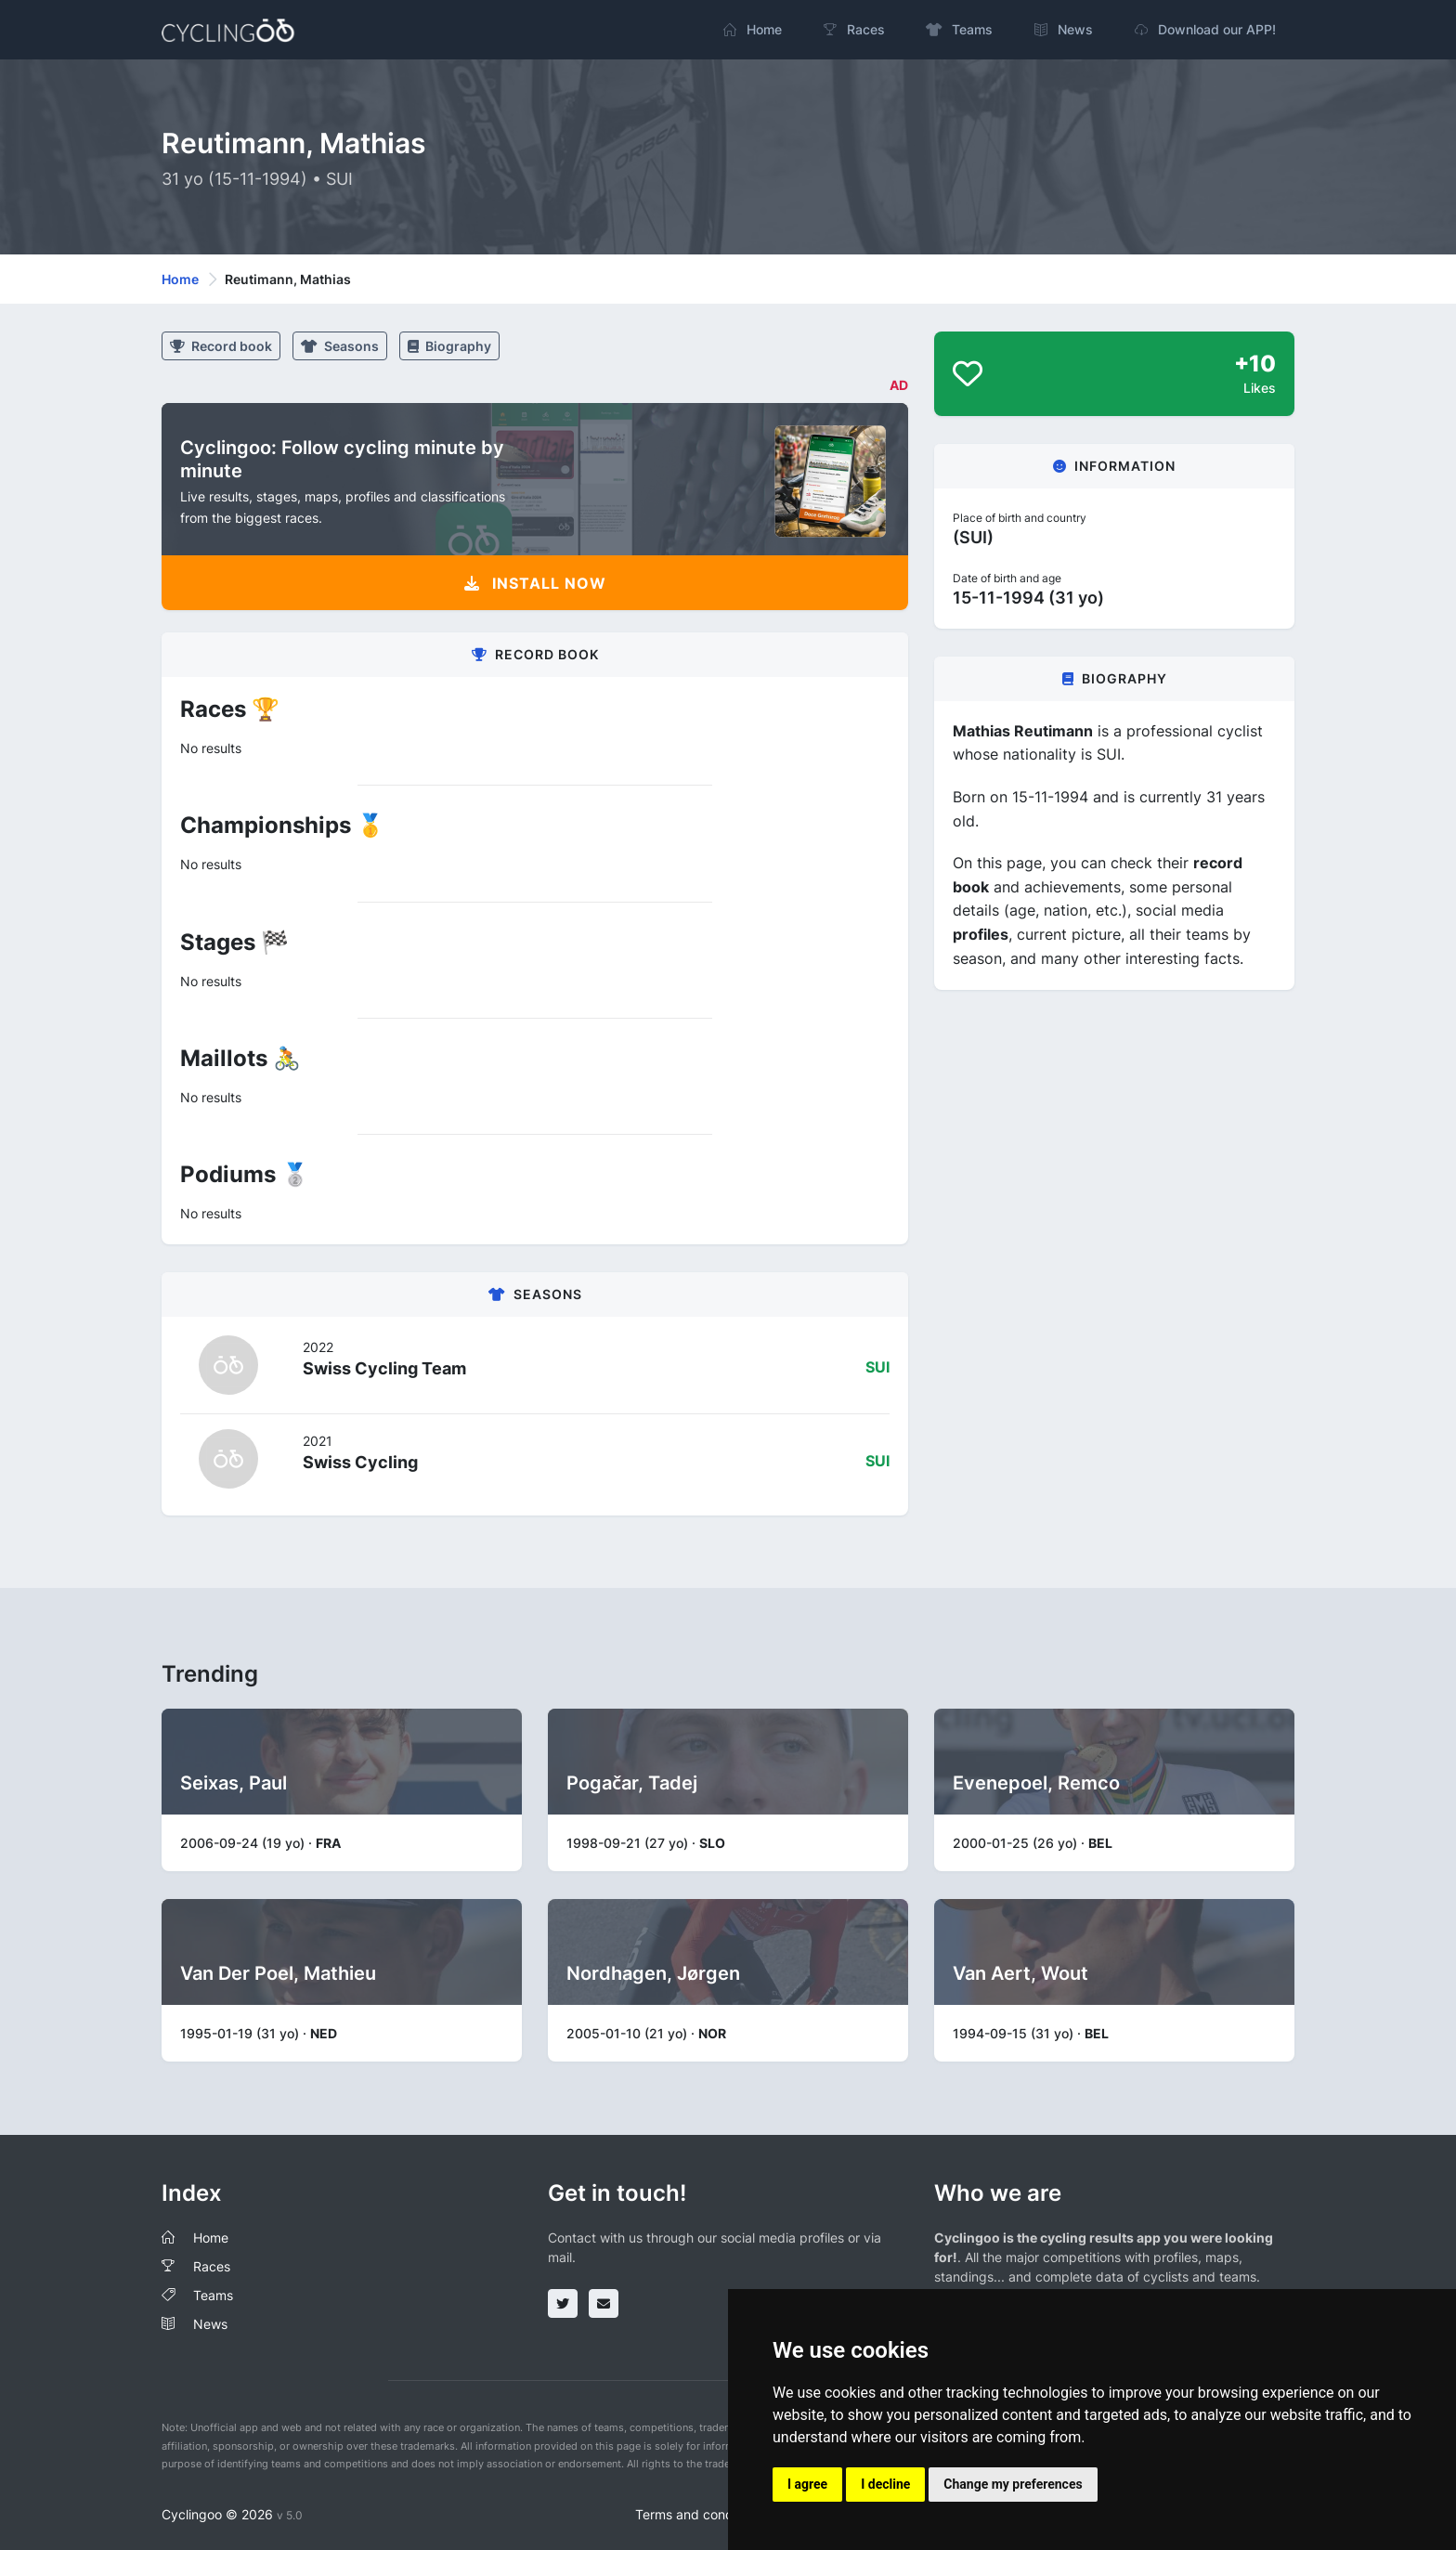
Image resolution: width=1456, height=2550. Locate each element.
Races (211, 2266)
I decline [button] (885, 2484)
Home (180, 279)
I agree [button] (807, 2484)
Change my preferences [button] (1012, 2484)
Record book (221, 346)
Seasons (340, 346)
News (210, 2324)
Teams (213, 2295)
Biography (449, 346)
